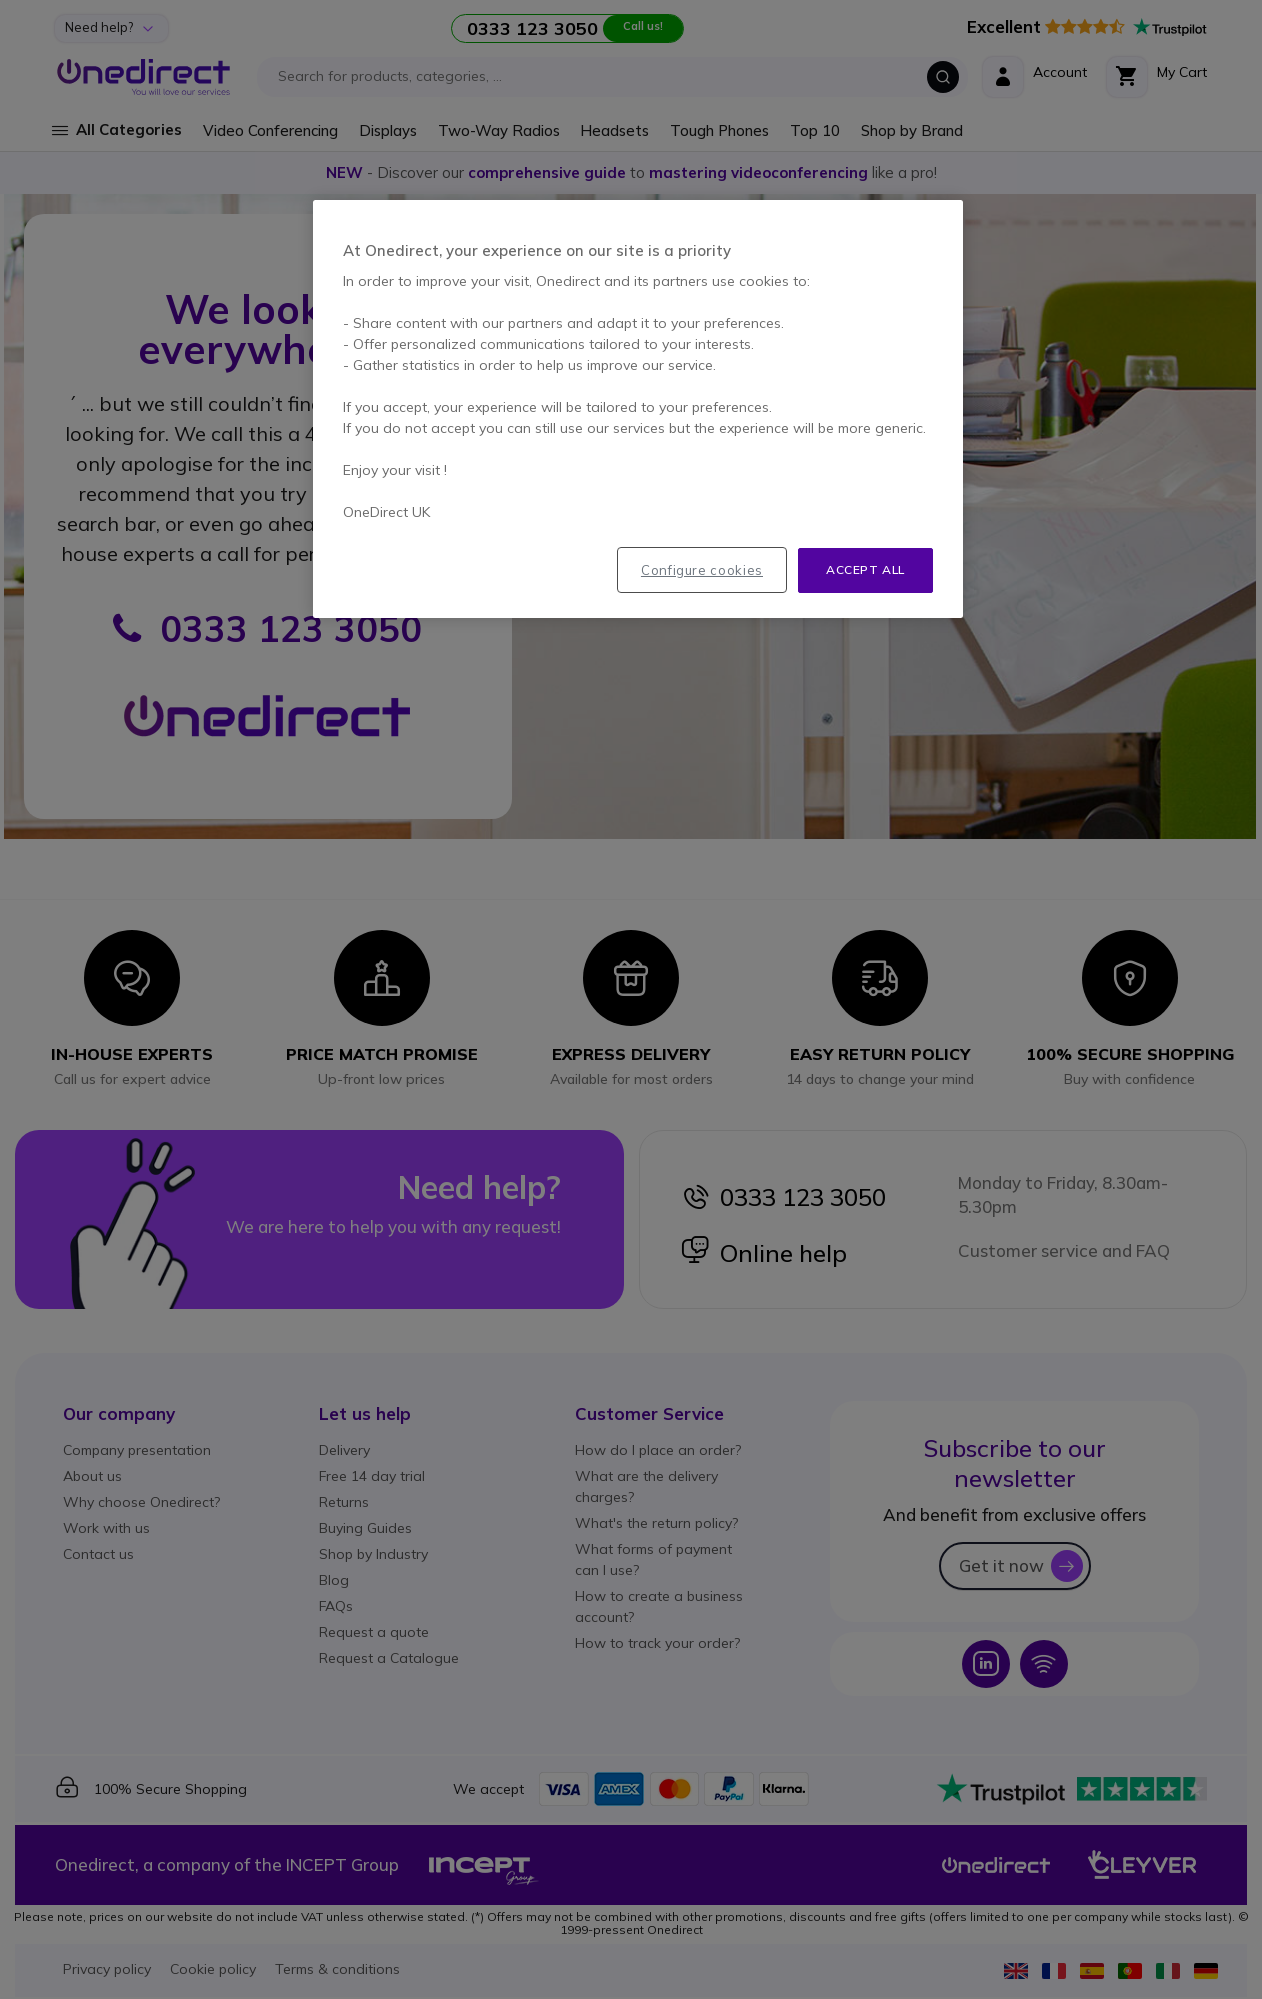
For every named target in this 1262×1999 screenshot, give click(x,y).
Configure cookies (702, 570)
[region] (638, 409)
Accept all (865, 569)
